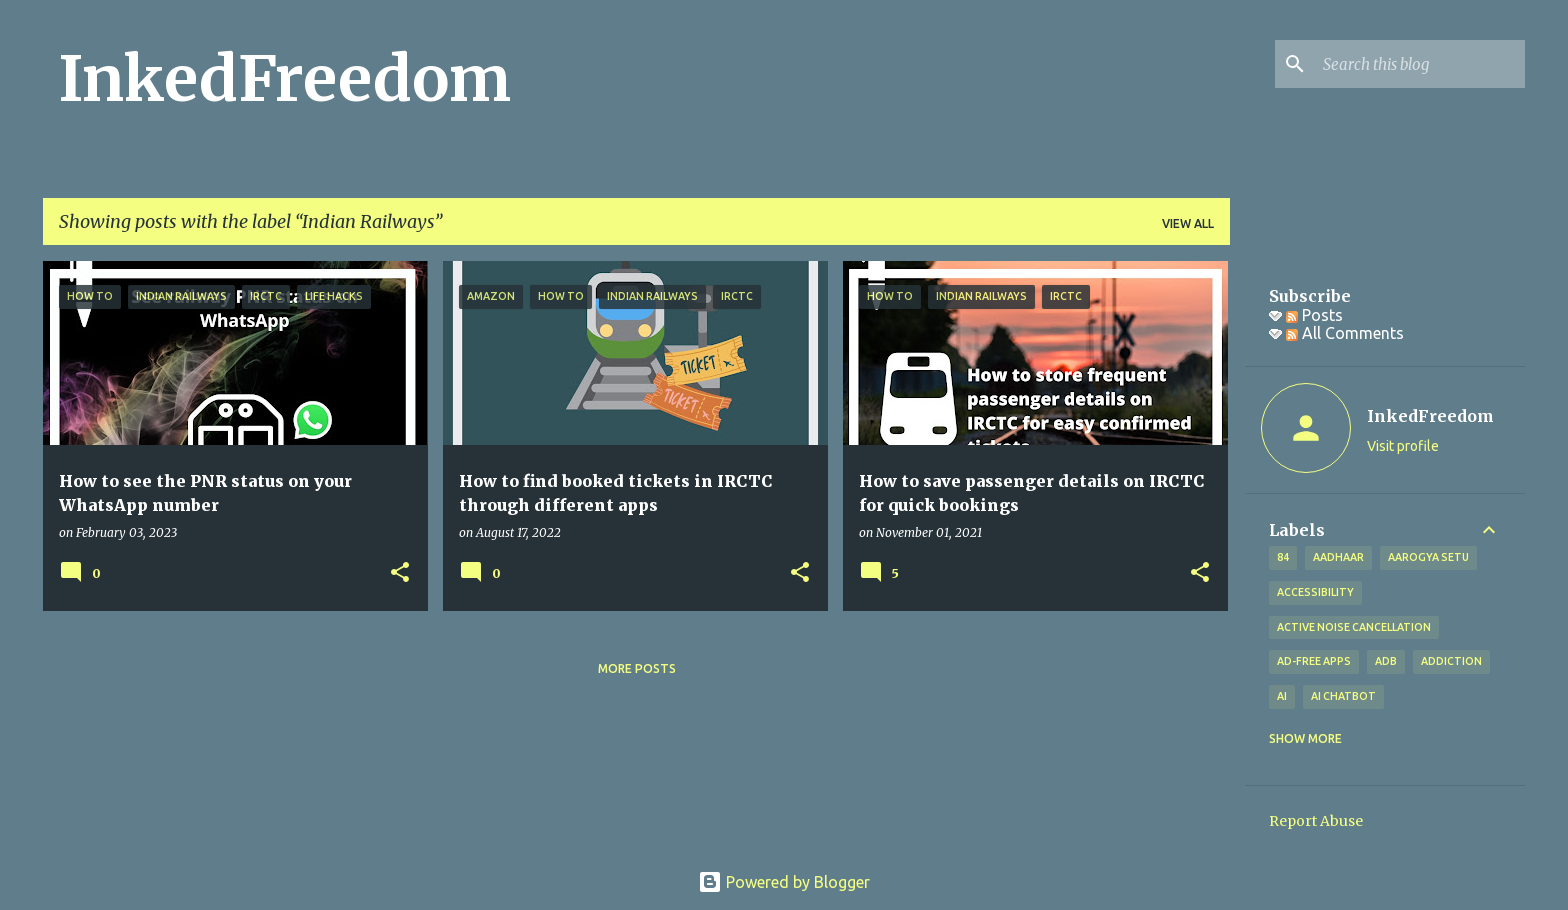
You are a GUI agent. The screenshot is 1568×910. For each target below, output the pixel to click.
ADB (1386, 661)
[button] (400, 573)
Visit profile (1403, 446)
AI (1282, 696)
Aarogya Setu (1428, 557)
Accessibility (1315, 592)
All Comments (1345, 333)
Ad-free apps (1314, 661)
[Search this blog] (1420, 64)
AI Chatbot (1343, 696)
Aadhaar (1338, 557)
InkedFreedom (285, 79)
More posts (637, 668)
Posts (1314, 315)
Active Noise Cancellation (1354, 627)
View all (1188, 223)
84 (1283, 557)
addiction (1451, 661)
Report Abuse (1316, 821)
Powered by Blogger (784, 882)
